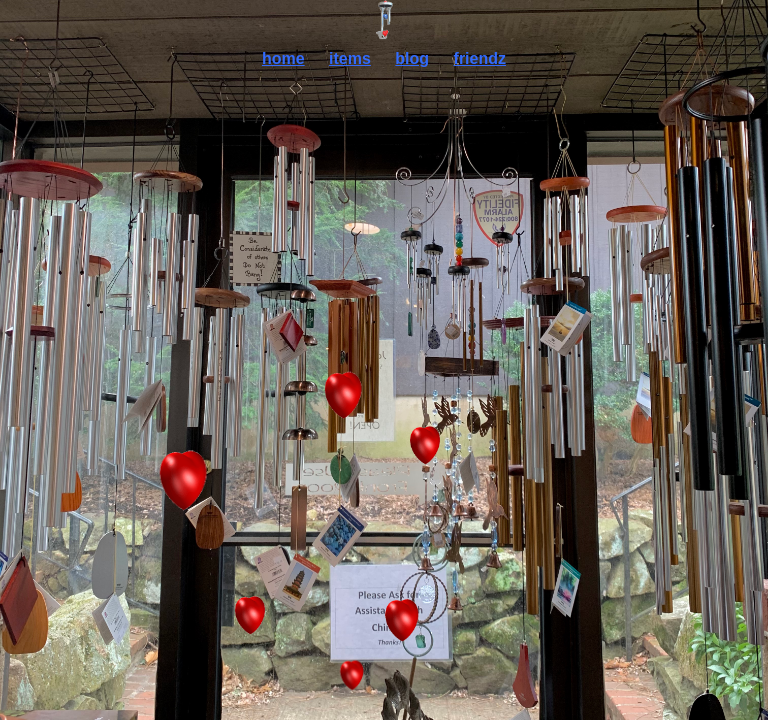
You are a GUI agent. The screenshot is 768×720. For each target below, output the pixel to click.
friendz (480, 58)
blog (412, 58)
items (350, 58)
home (283, 58)
